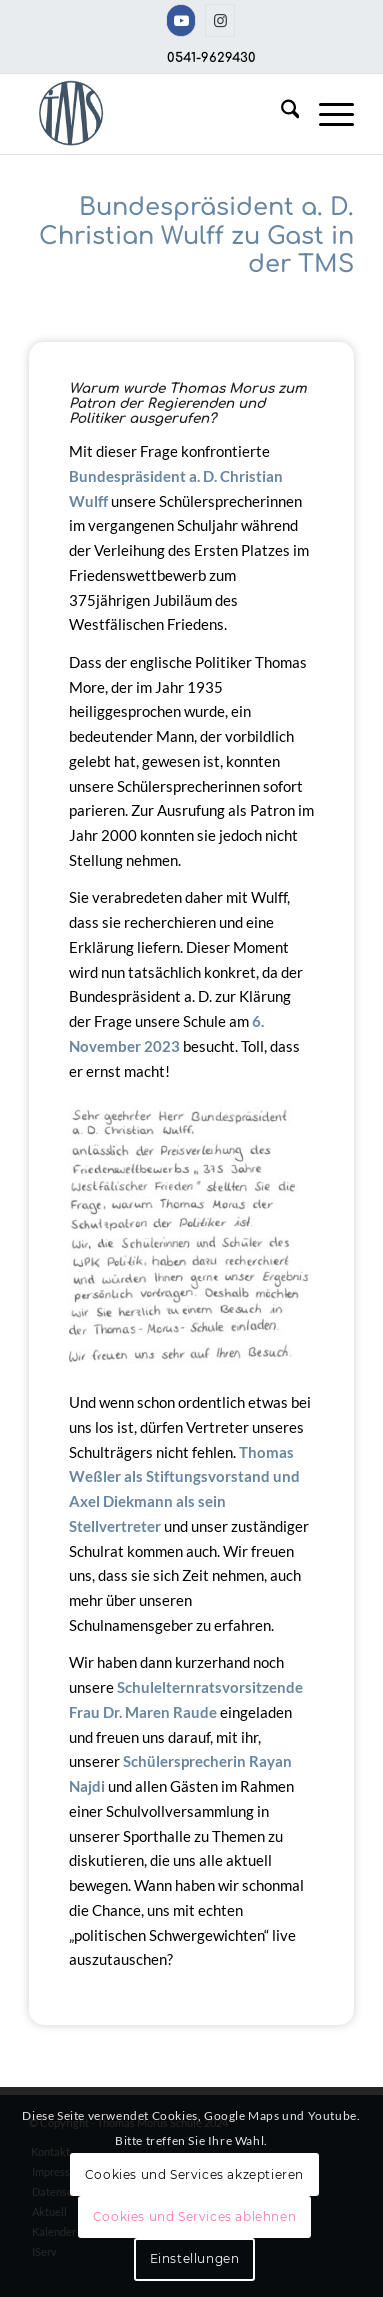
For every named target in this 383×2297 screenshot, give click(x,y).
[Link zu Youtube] (181, 20)
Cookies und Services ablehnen (194, 2216)
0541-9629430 (211, 58)
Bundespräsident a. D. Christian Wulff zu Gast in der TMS (196, 236)
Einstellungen (195, 2258)
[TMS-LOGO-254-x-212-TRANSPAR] (159, 114)
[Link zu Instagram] (220, 20)
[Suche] (280, 114)
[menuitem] (280, 114)
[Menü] (326, 114)
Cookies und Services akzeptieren (194, 2174)
